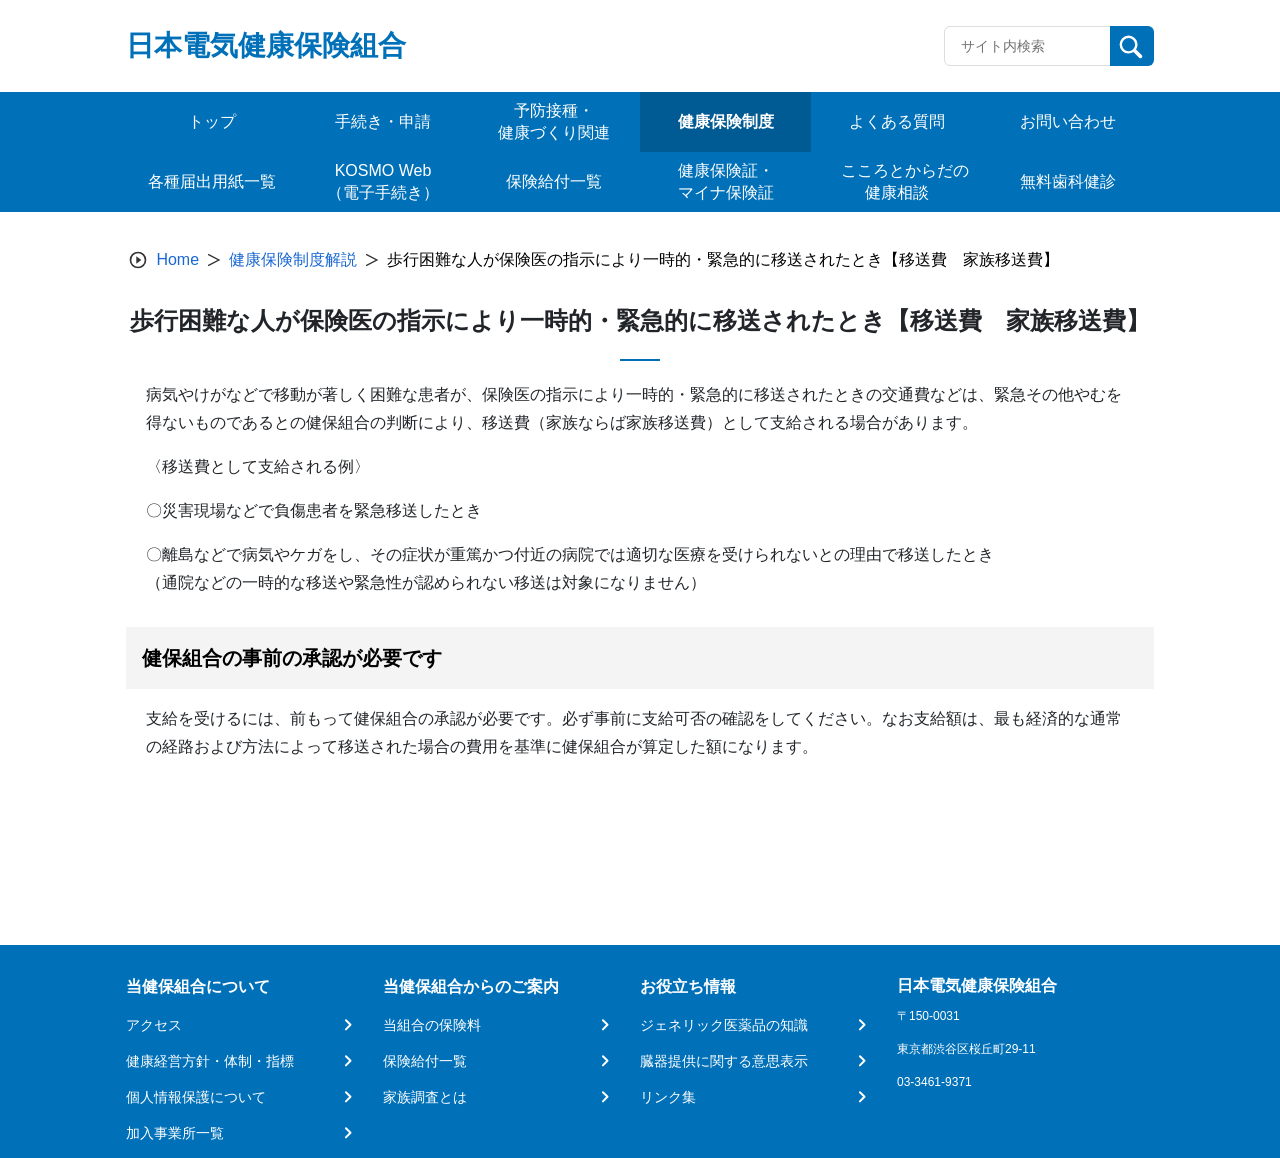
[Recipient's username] (1027, 46)
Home (177, 259)
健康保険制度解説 (293, 259)
